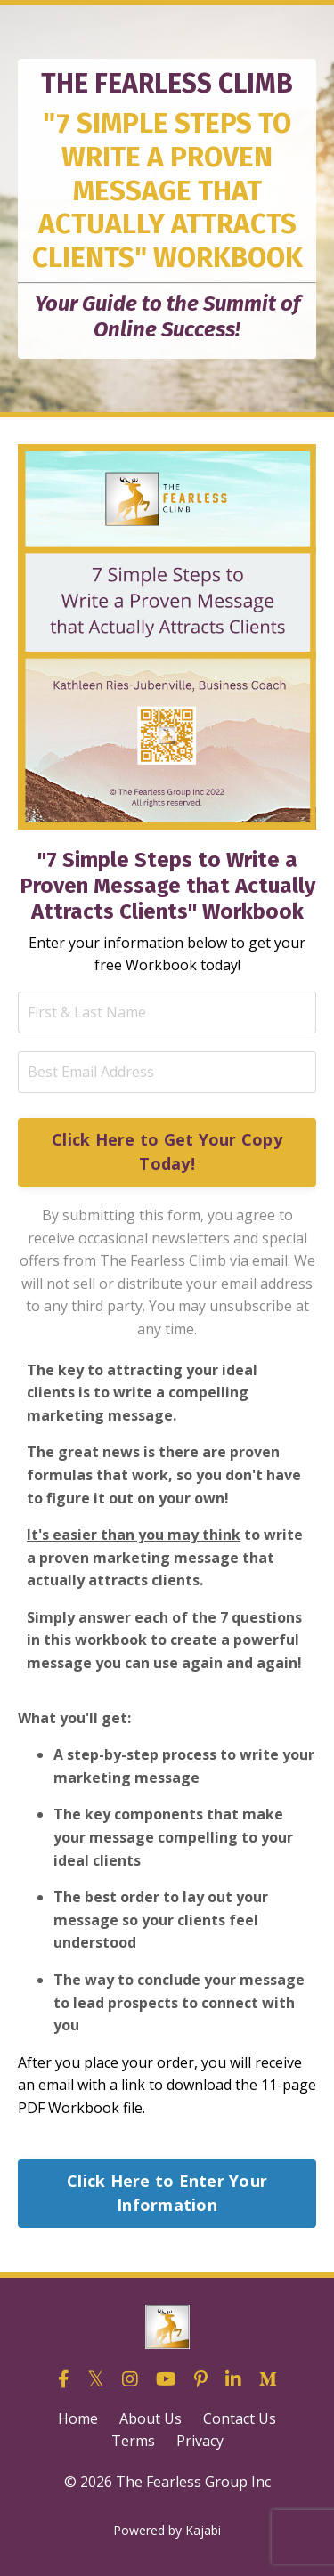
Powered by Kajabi (167, 2530)
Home (78, 2418)
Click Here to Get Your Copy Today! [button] (167, 1151)
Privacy (200, 2440)
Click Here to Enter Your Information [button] (167, 2193)
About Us (150, 2418)
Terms (133, 2440)
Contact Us (239, 2418)
